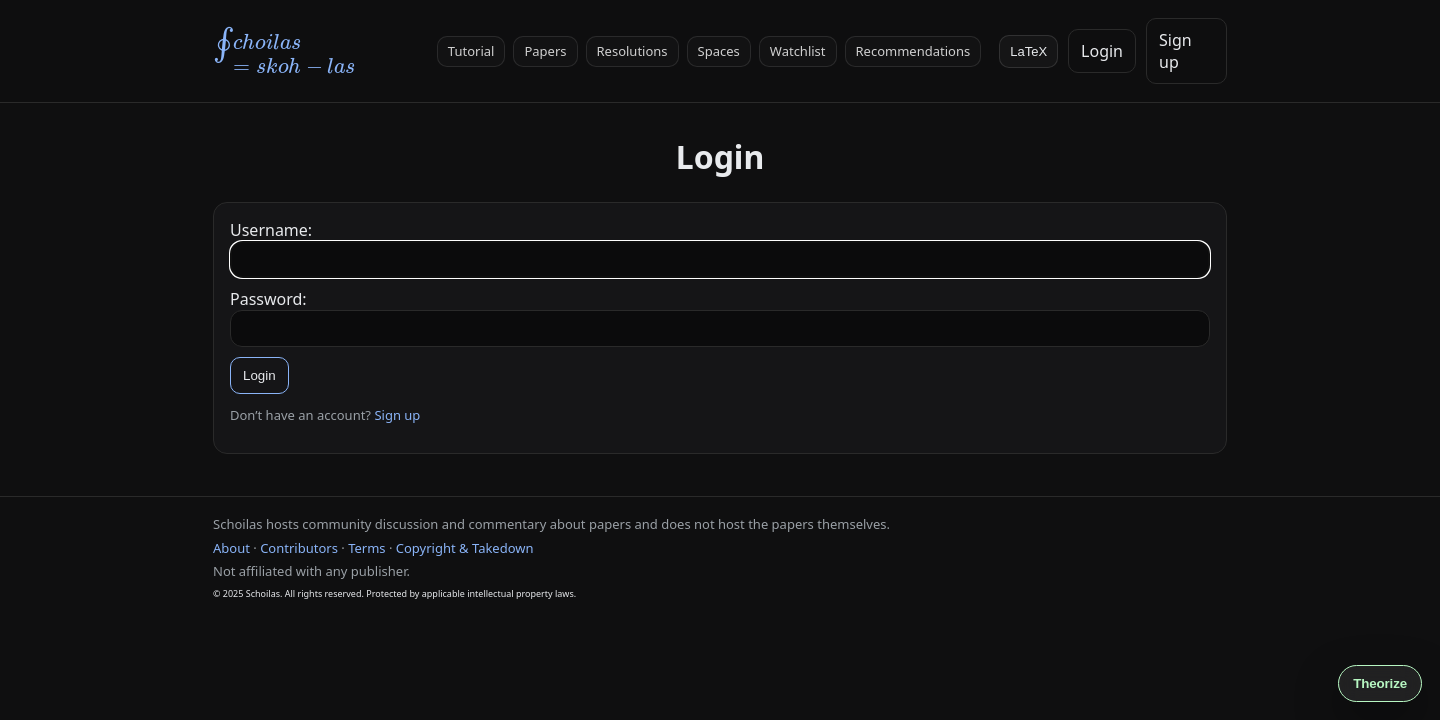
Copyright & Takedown (465, 548)
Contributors (299, 548)
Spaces (719, 51)
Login (1102, 51)
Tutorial (471, 51)
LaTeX (1028, 51)
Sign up (397, 415)
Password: (268, 299)
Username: (271, 230)
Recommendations (913, 51)
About (231, 548)
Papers (545, 51)
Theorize (1380, 683)
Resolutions (632, 51)
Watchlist (798, 51)
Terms (366, 548)
